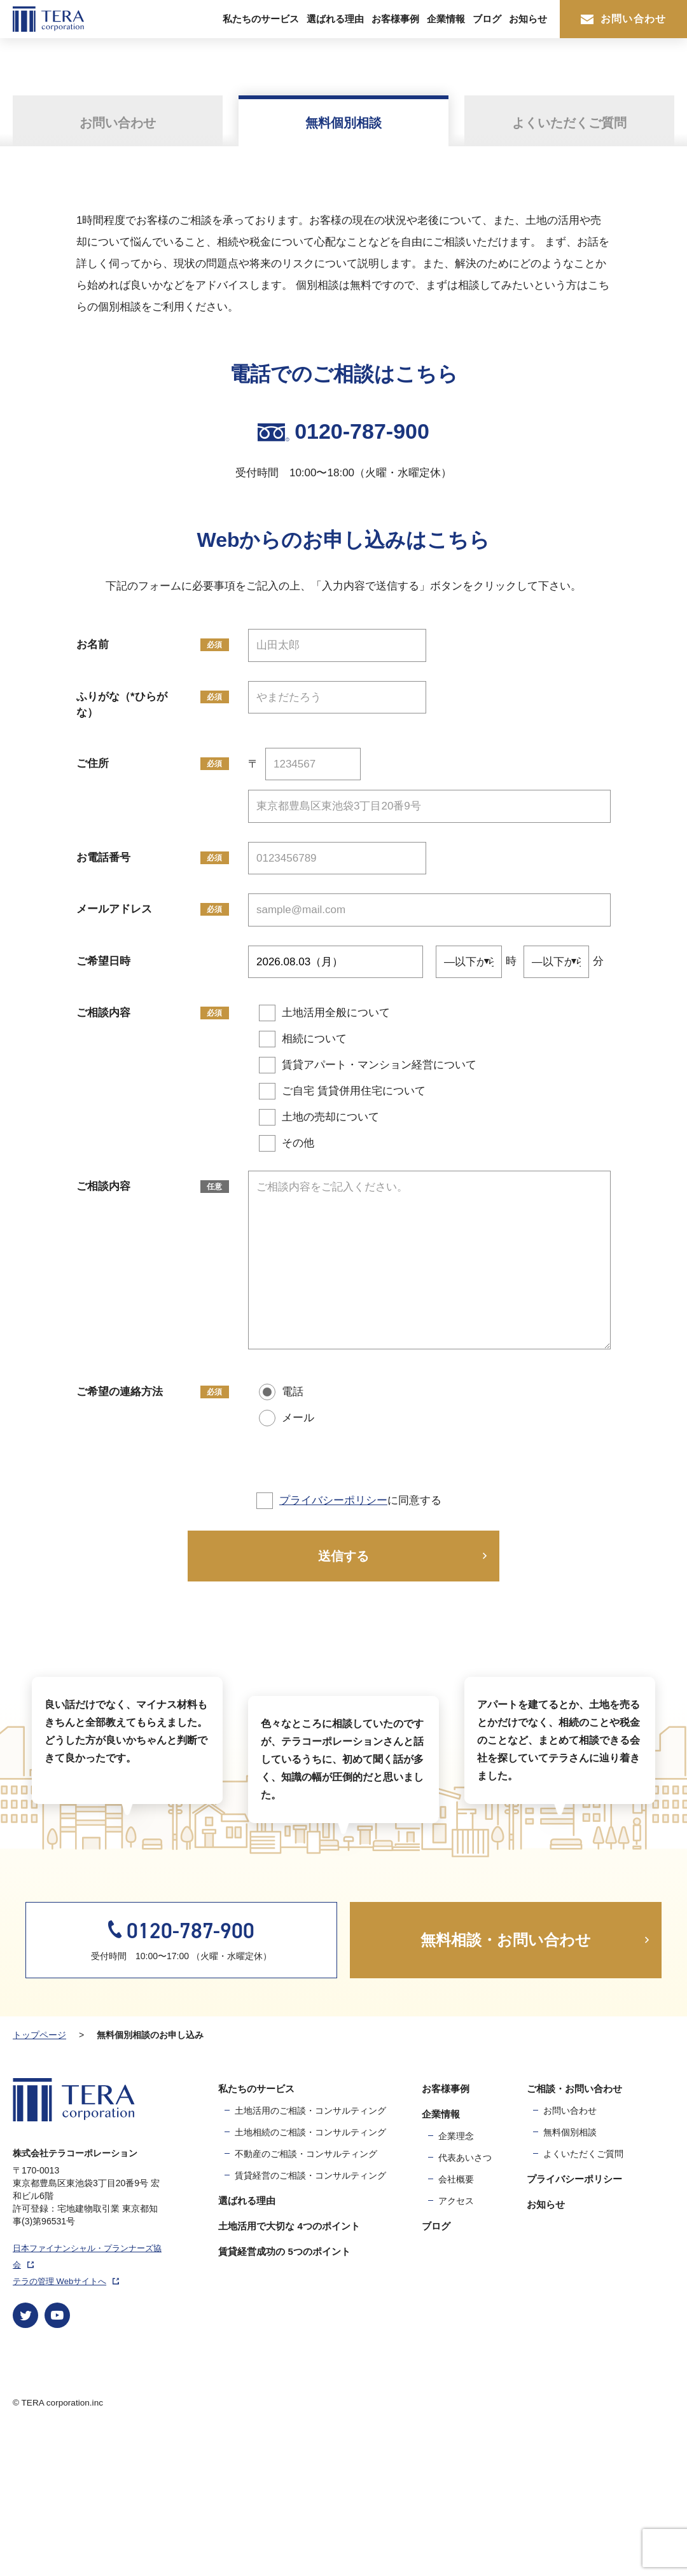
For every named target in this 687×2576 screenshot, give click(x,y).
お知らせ (528, 18)
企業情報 (446, 18)
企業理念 (456, 2273)
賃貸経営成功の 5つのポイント (284, 2388)
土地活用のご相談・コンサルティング (310, 2248)
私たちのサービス (261, 18)
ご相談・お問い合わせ (574, 2226)
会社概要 (456, 2316)
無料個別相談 (570, 2269)
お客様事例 (395, 18)
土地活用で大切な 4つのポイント (289, 2363)
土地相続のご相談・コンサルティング (310, 2269)
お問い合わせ (623, 18)
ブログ (487, 18)
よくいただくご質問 (583, 2291)
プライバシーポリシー (333, 1500)
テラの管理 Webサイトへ (66, 2418)
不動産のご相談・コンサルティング (306, 2291)
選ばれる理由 (335, 18)
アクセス (456, 2338)
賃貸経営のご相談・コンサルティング (310, 2313)
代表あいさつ (465, 2295)
